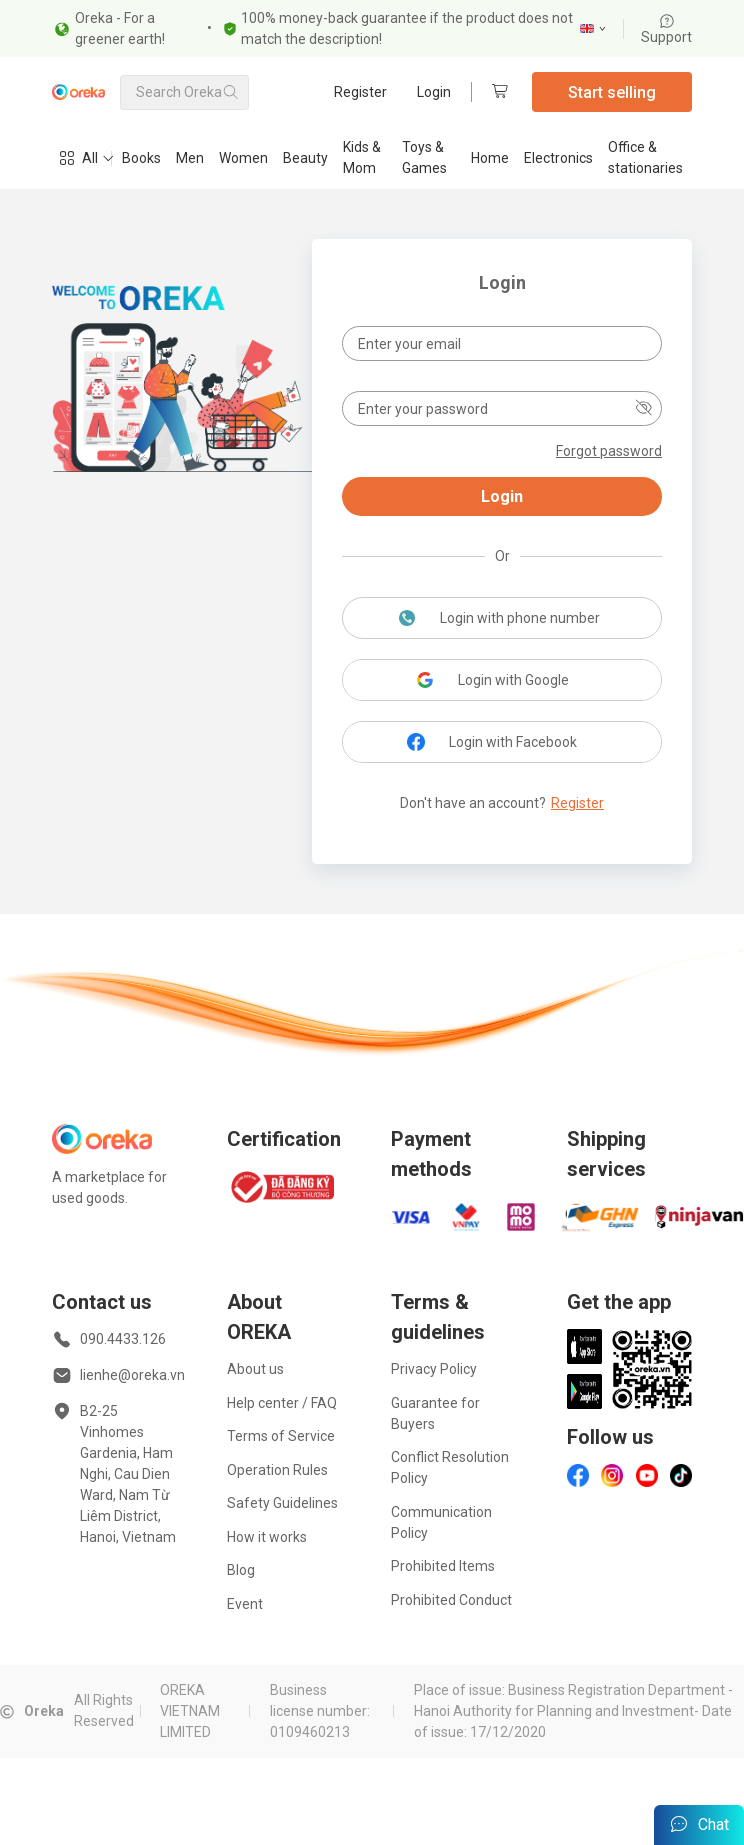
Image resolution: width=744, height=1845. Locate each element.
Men (190, 158)
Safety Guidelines (282, 1503)
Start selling (612, 92)
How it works (267, 1537)
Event (245, 1604)
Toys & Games (424, 157)
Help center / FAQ (282, 1403)
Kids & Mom (362, 157)
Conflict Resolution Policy (450, 1467)
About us (255, 1369)
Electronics (558, 158)
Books (141, 158)
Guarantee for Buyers (435, 1413)
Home (490, 158)
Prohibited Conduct (451, 1600)
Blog (241, 1570)
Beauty (305, 158)
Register (360, 92)
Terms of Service (281, 1436)
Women (243, 158)
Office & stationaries (645, 157)
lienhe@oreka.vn (132, 1375)
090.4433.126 (123, 1339)
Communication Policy (441, 1522)
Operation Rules (277, 1470)
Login (434, 92)
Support (666, 29)
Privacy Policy (434, 1369)
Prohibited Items (443, 1566)
